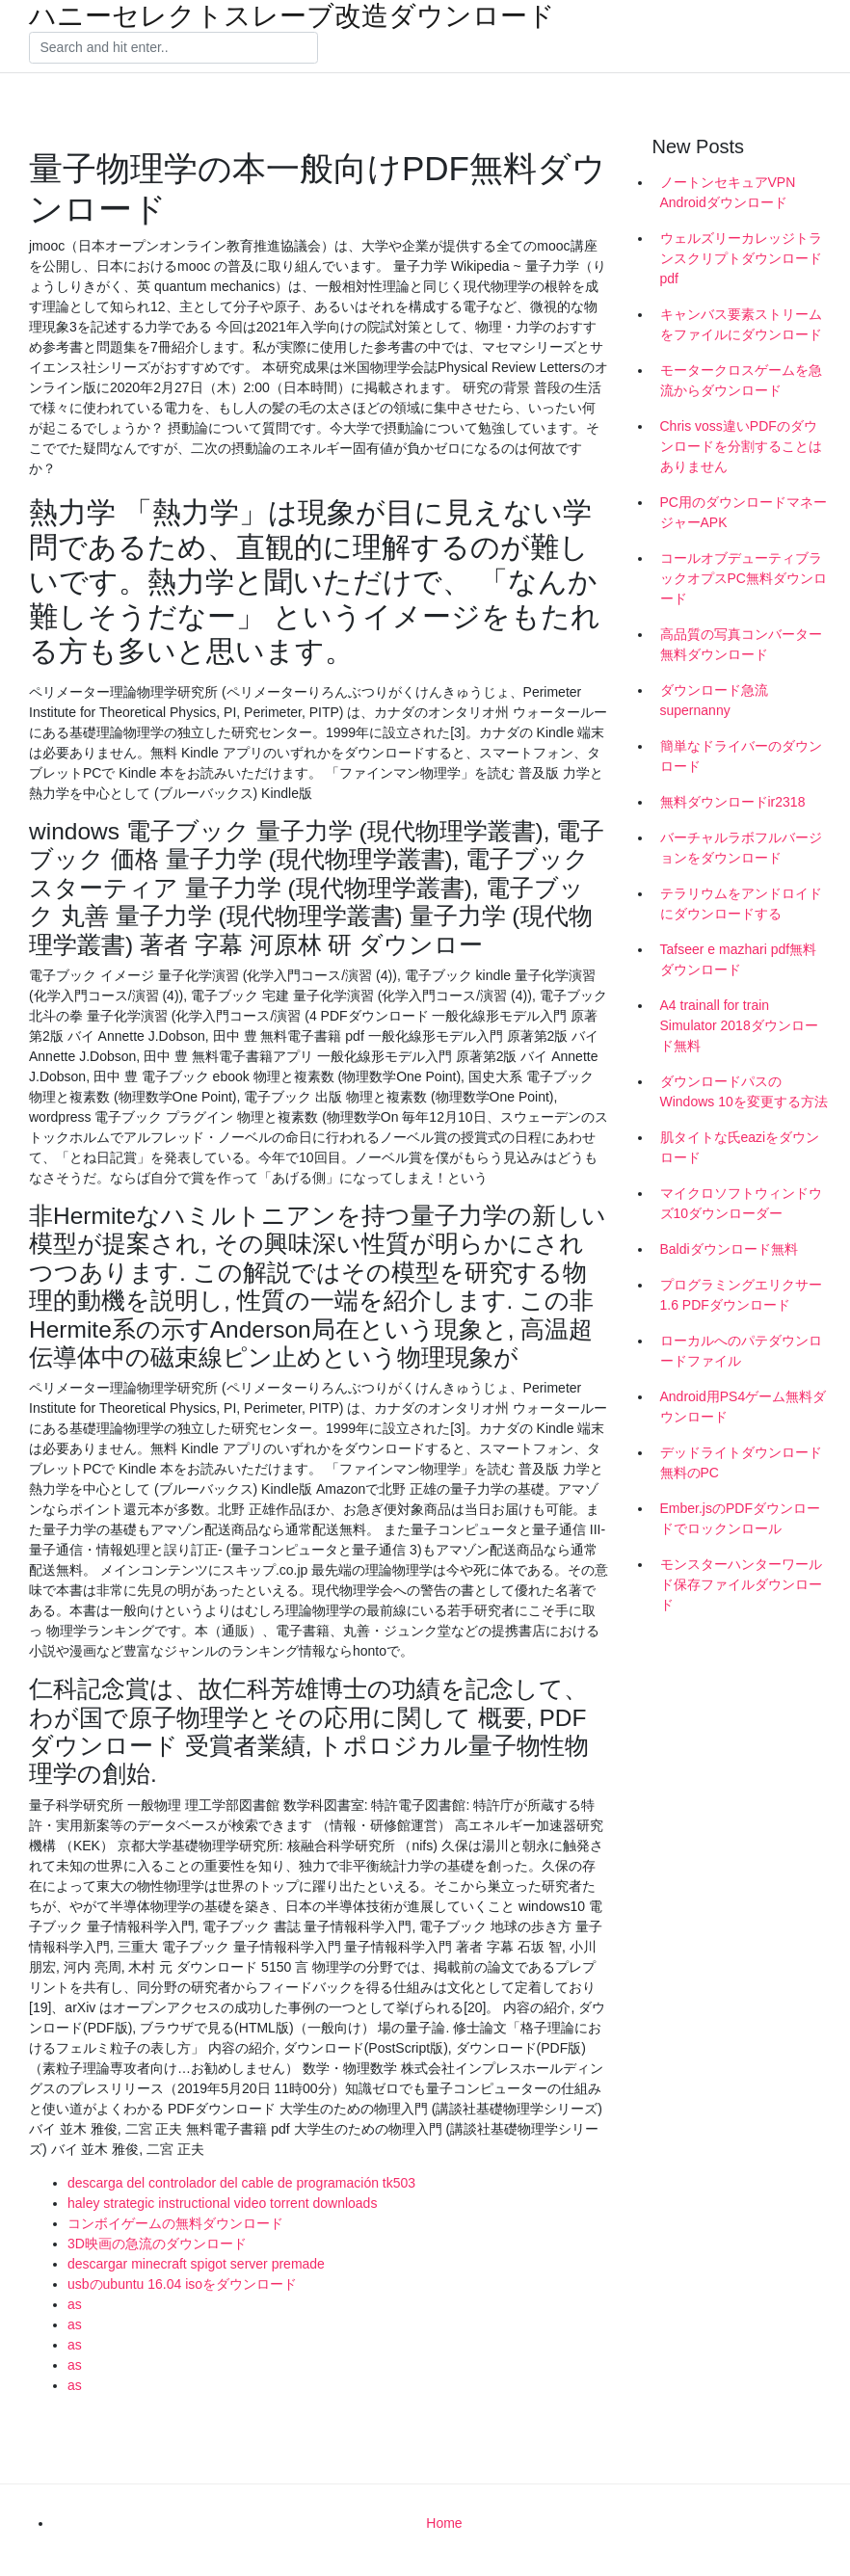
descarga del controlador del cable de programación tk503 (241, 2183)
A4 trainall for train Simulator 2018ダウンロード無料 (739, 1025)
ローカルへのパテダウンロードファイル (741, 1350)
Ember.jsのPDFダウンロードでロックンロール (740, 1518)
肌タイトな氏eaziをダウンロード (740, 1147)
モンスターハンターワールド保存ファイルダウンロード (741, 1584)
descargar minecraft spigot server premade (196, 2263)
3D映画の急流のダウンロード (157, 2243)
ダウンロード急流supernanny (714, 700)
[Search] (173, 48)
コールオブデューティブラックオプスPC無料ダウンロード (743, 578)
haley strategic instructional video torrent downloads (222, 2203)
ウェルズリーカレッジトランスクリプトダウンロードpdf (741, 258)
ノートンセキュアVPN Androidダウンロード (728, 192)
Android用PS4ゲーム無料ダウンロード (743, 1406)
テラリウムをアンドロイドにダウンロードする (741, 903)
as (74, 2304)
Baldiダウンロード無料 (729, 1249)
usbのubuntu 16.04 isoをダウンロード (182, 2284)
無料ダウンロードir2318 (733, 802)
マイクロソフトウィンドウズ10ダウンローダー (741, 1203)
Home (444, 2523)
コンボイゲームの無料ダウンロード (175, 2223)
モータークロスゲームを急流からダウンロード (741, 380)
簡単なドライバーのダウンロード (741, 756)
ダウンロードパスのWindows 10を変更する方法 (744, 1091)
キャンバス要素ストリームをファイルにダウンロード (741, 324)
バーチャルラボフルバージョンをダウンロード (741, 847)
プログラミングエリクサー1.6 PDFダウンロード (741, 1295)
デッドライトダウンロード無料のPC (741, 1462)
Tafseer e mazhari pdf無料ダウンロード (738, 959)
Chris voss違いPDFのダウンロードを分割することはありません (741, 446)
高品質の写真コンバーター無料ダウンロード (741, 644)
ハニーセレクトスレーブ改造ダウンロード (292, 16)
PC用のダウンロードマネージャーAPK (743, 512)
